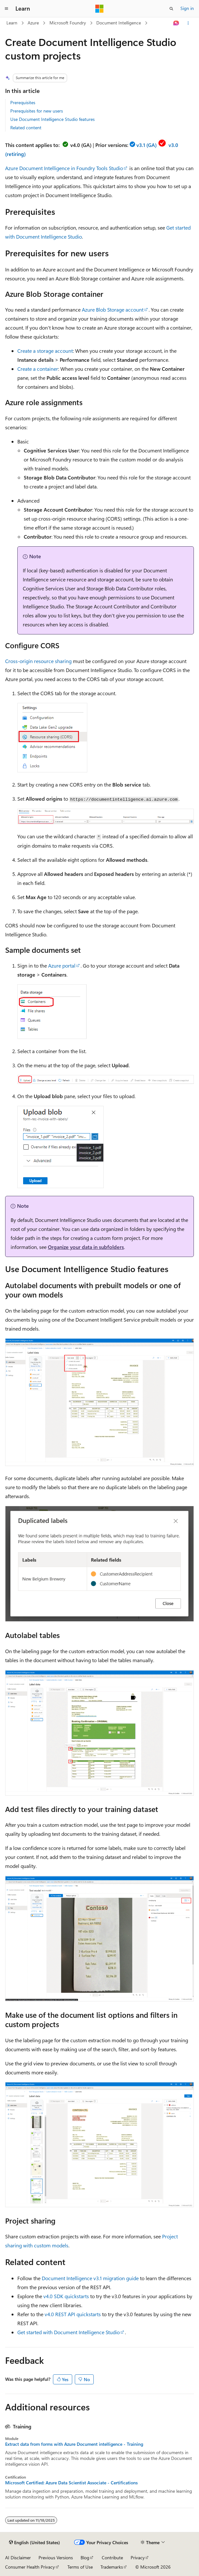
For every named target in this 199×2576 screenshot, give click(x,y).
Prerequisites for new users (36, 111)
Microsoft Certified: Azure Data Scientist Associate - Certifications (71, 2483)
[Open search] (171, 8)
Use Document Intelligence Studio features (52, 119)
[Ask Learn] (176, 23)
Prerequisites (22, 102)
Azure (33, 23)
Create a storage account (45, 350)
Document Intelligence (118, 23)
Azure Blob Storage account (112, 309)
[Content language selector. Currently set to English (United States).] (34, 2542)
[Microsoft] (99, 9)
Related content (25, 127)
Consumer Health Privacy (30, 2567)
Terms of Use (80, 2567)
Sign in (187, 8)
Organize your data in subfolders (86, 1246)
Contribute (112, 2557)
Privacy (138, 2557)
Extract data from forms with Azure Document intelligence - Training (74, 2444)
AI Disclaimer (18, 2557)
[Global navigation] (6, 8)
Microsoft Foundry (67, 23)
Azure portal (61, 965)
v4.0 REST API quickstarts (73, 2314)
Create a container (37, 368)
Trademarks (111, 2567)
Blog (85, 2557)
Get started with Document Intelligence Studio (68, 2332)
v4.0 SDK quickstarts (66, 2296)
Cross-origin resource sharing (38, 661)
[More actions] (188, 23)
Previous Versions (56, 2557)
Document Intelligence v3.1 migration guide (90, 2278)
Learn (11, 23)
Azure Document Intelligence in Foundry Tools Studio (64, 168)
